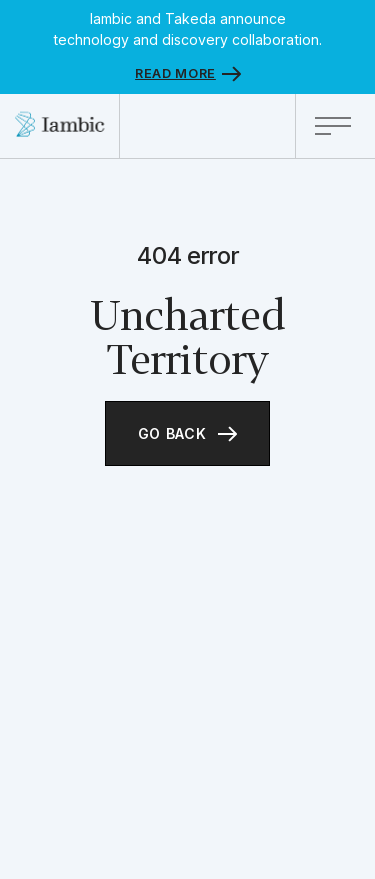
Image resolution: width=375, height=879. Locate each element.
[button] (335, 126)
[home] (60, 126)
